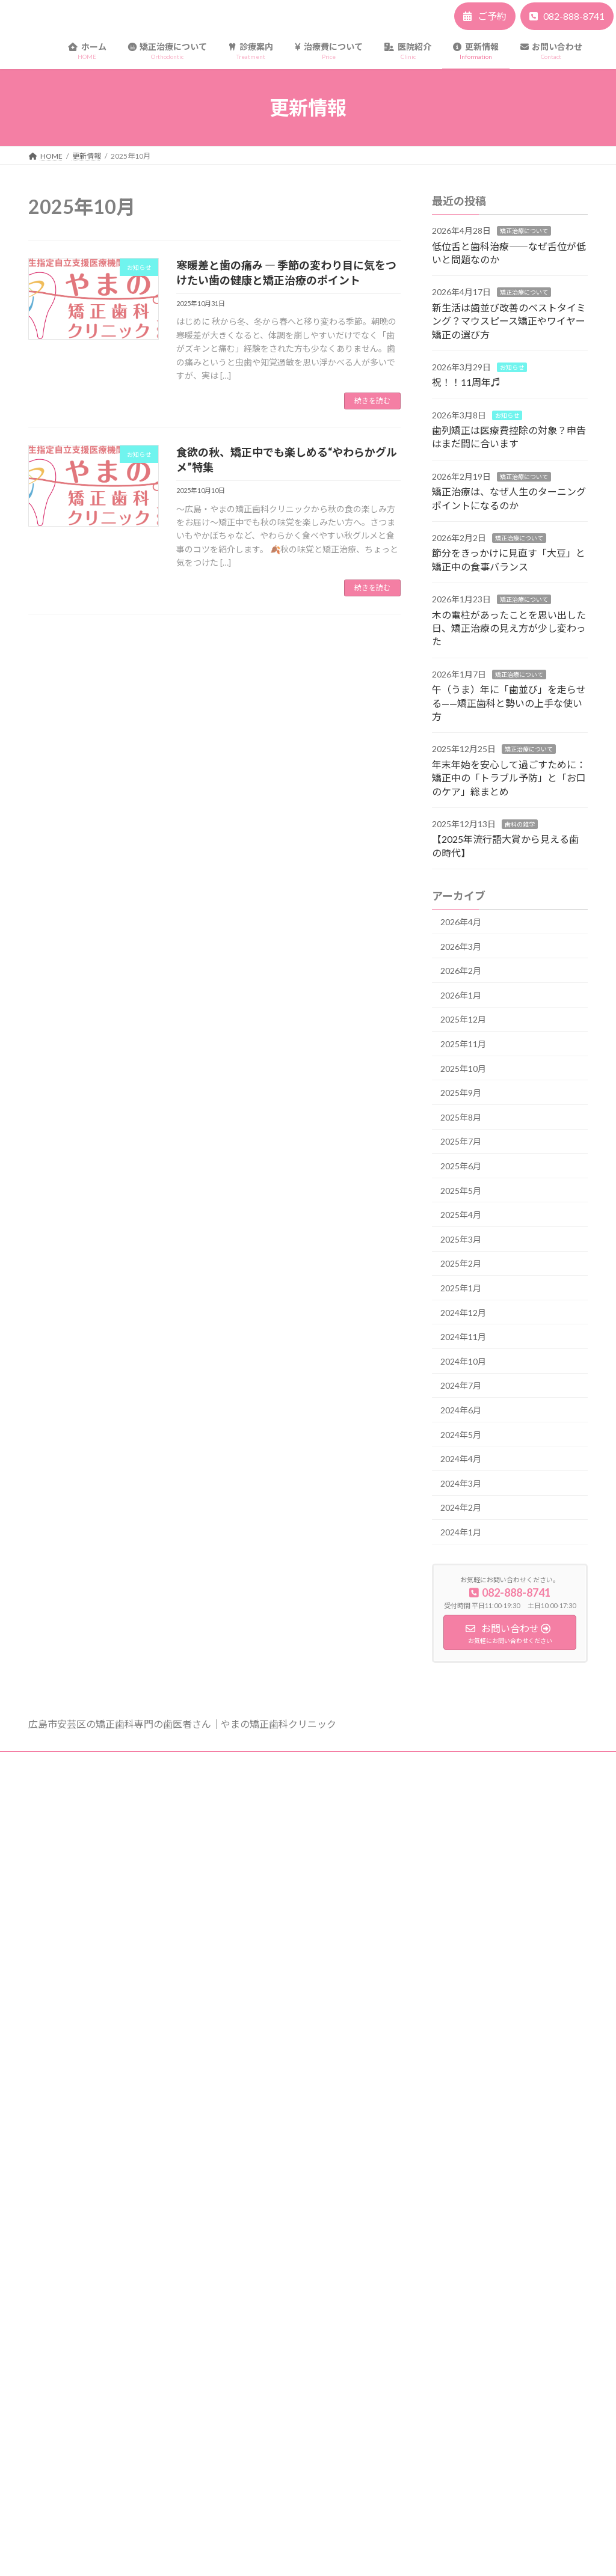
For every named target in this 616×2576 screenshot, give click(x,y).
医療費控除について (267, 2106)
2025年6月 (460, 1166)
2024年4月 (460, 1459)
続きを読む (372, 400)
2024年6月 (460, 1410)
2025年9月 (460, 1093)
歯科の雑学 (520, 824)
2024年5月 (460, 1435)
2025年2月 (460, 1264)
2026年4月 (460, 922)
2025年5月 (460, 1191)
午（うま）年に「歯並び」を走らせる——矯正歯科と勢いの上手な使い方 (509, 703)
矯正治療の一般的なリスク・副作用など (200, 1762)
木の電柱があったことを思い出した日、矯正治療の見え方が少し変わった (509, 628)
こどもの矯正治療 (264, 1939)
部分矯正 (249, 2002)
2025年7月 (460, 1142)
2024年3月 (460, 1483)
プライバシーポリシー (76, 1762)
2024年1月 (460, 1532)
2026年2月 (460, 971)
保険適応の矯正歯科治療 (275, 2085)
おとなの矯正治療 (264, 1960)
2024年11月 (463, 1337)
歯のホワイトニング (267, 2022)
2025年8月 (460, 1117)
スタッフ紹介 (257, 2169)
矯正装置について (264, 1855)
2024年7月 (460, 1386)
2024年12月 (463, 1313)
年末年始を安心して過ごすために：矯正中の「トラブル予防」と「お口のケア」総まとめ (509, 778)
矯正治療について (524, 230)
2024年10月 (463, 1361)
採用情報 (249, 2190)
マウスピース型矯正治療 (274, 1981)
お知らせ (512, 367)
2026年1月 (460, 995)
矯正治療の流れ (260, 1918)
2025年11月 (463, 1044)
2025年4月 (460, 1215)
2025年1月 (460, 1288)
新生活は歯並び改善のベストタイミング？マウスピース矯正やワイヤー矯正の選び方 (509, 321)
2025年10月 (463, 1068)
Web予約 (250, 2252)
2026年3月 (460, 946)
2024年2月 (460, 1508)
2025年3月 (460, 1239)
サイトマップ (310, 1762)
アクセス (249, 2148)
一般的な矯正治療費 (267, 2064)
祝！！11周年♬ (466, 382)
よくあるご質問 (260, 1876)
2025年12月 (463, 1020)
